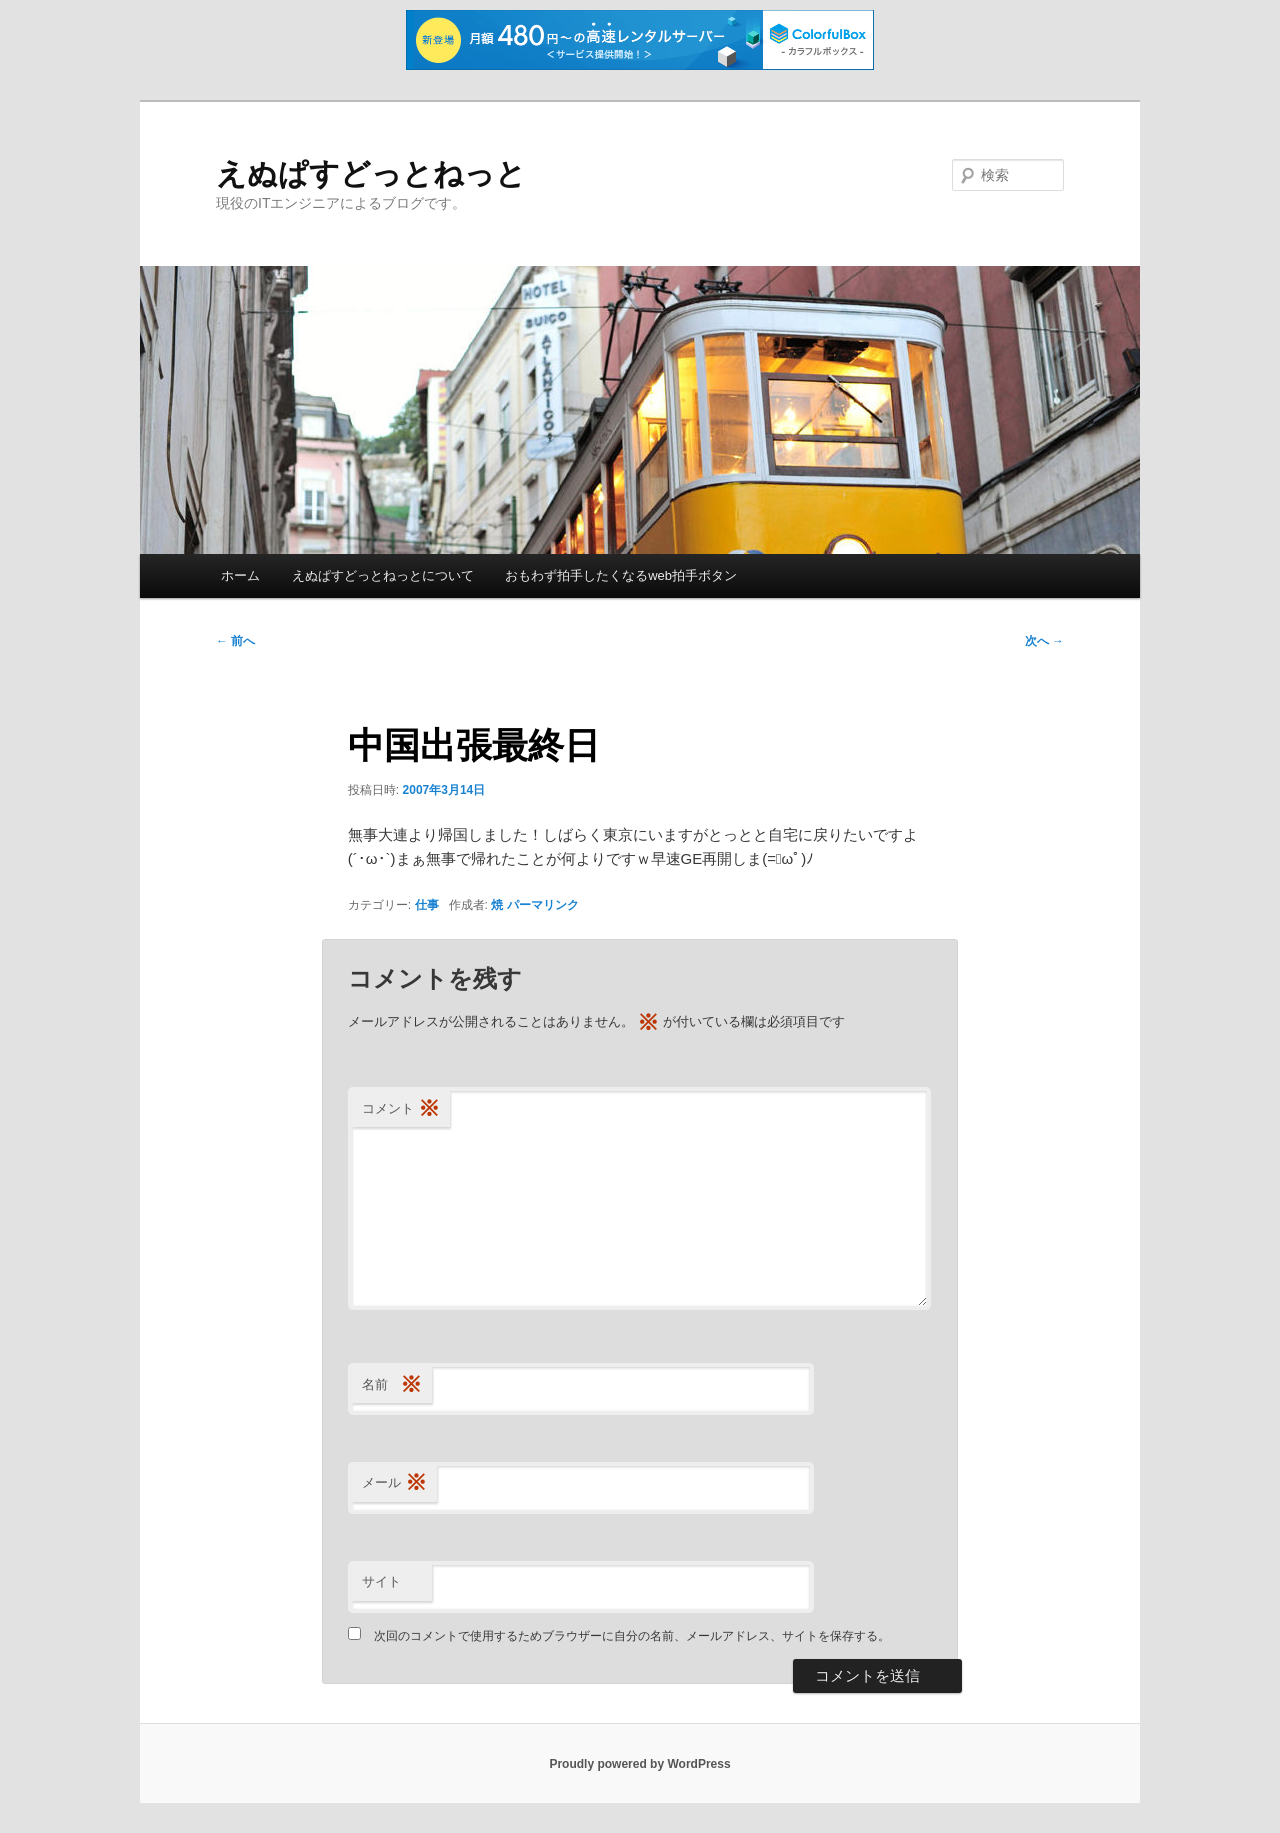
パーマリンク (543, 905)
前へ (235, 641)
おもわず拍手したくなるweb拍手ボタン (621, 575)
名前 (392, 1385)
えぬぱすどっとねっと (371, 173)
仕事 (427, 905)
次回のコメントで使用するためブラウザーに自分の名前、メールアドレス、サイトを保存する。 (632, 1636)
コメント (401, 1109)
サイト (381, 1581)
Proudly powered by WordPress (639, 1764)
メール (394, 1483)
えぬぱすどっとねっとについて (383, 575)
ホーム (240, 575)
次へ (1044, 641)
